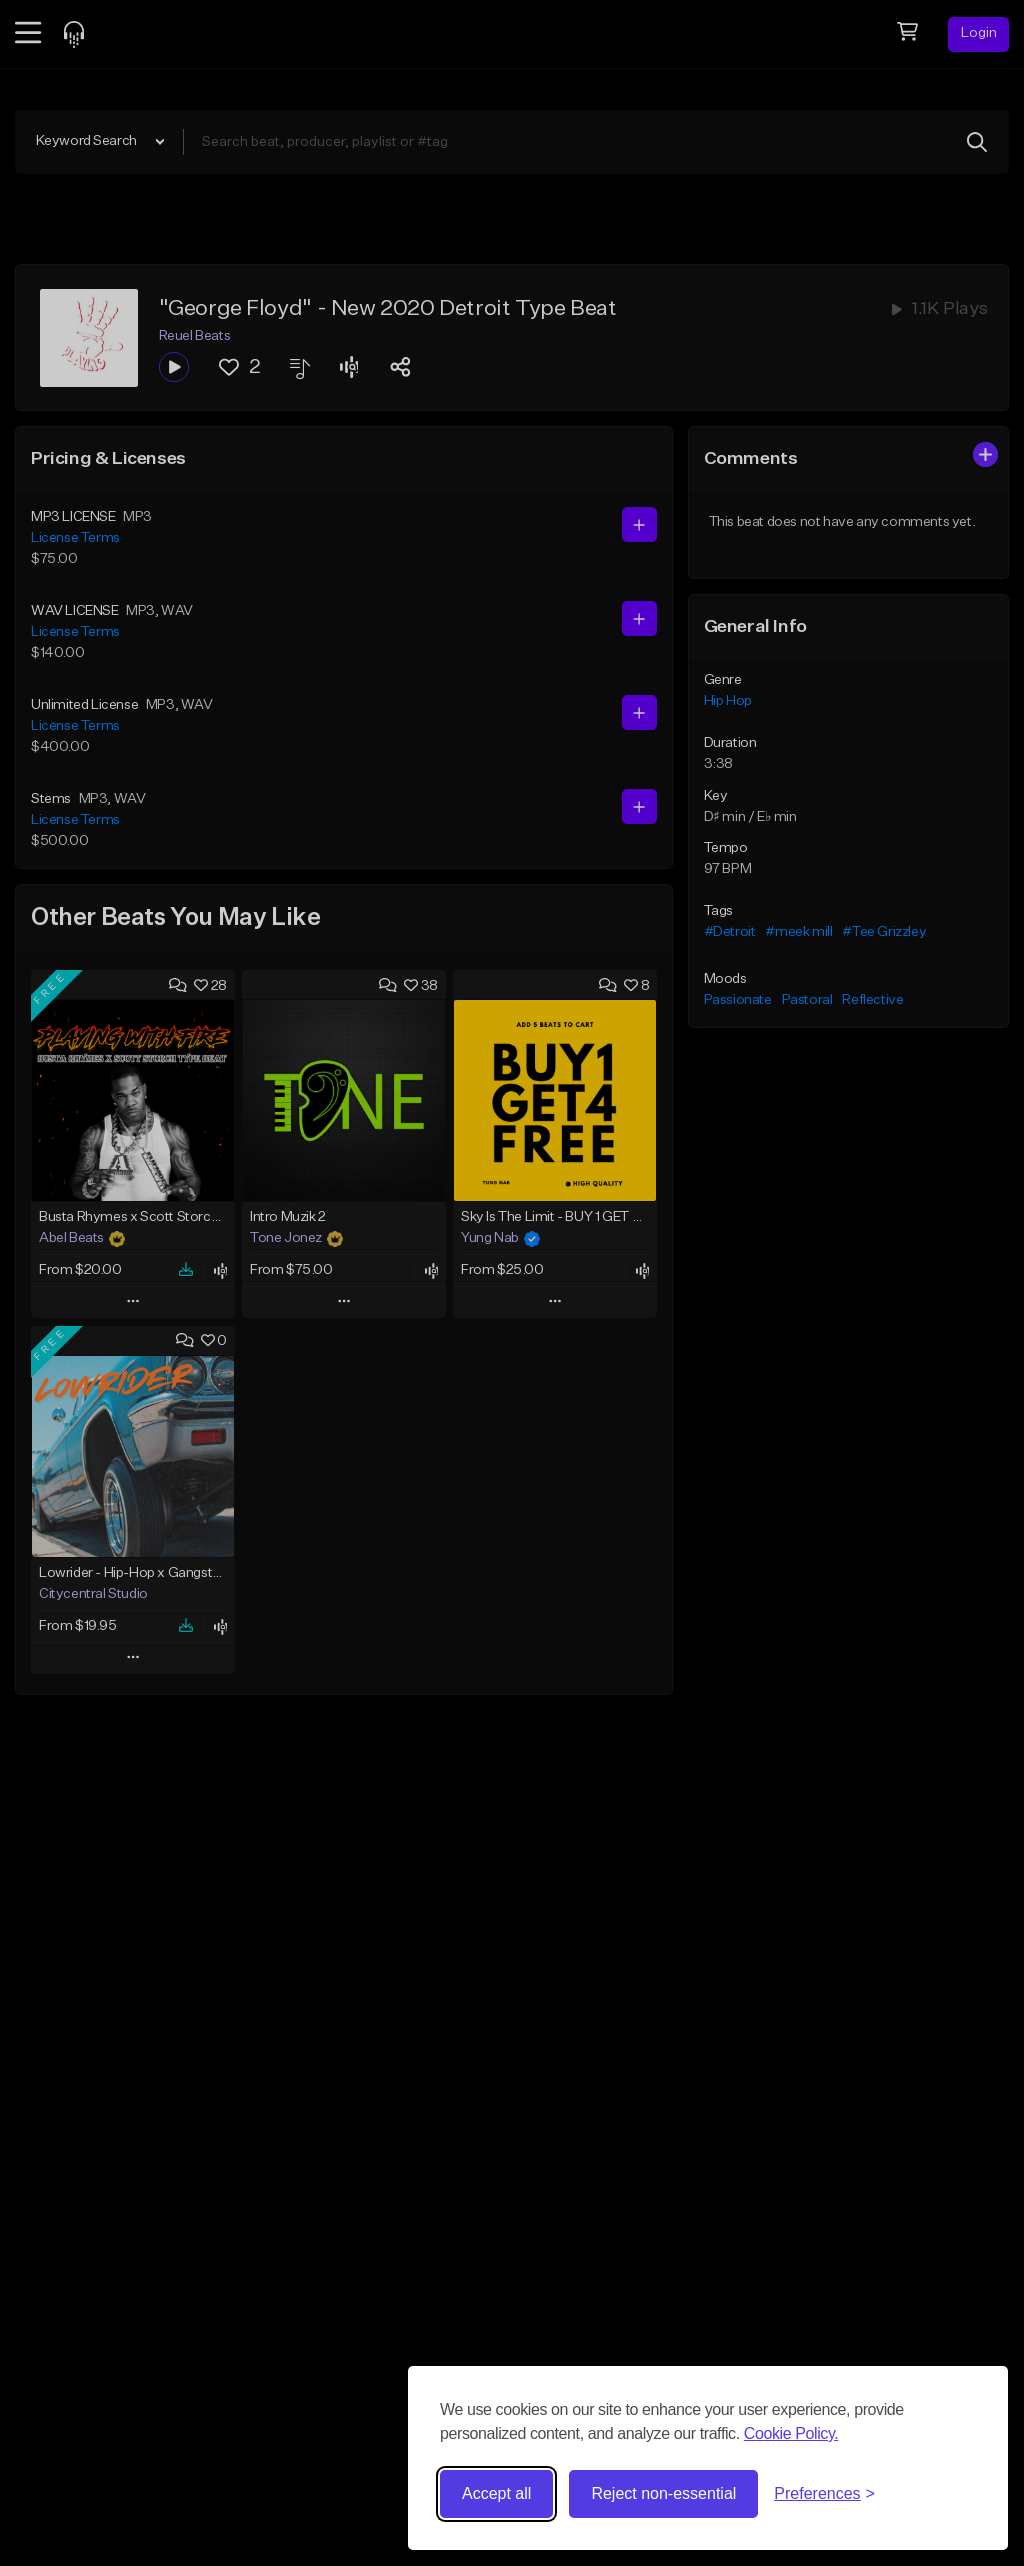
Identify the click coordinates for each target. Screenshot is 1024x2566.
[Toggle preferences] (824, 2494)
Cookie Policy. (791, 2433)
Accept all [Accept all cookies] (496, 2493)
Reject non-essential (663, 2493)
